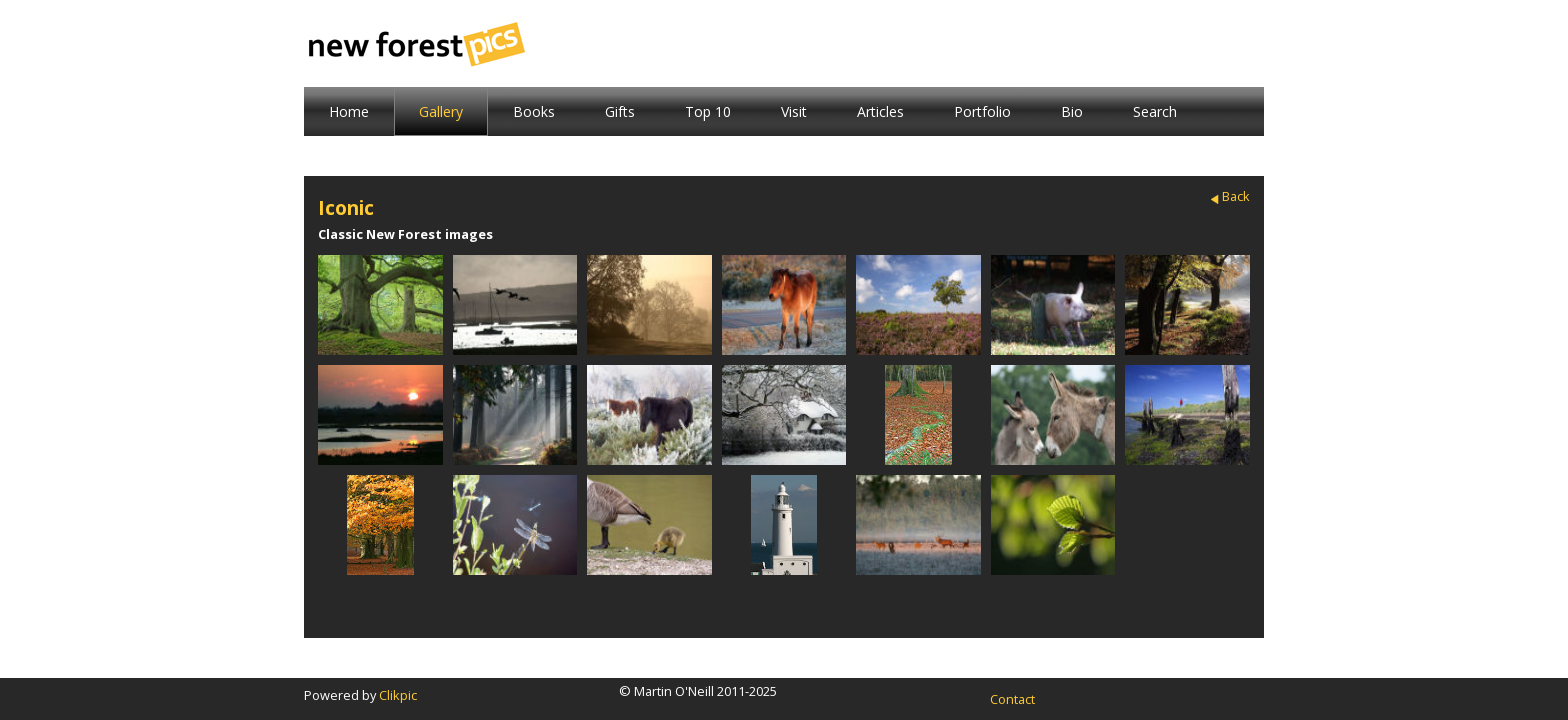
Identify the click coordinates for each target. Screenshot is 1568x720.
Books (534, 111)
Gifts (620, 111)
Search (1155, 111)
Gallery (441, 111)
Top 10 (708, 111)
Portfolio (982, 111)
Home (349, 111)
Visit (794, 111)
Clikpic (398, 695)
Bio (1072, 111)
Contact (1012, 699)
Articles (880, 111)
